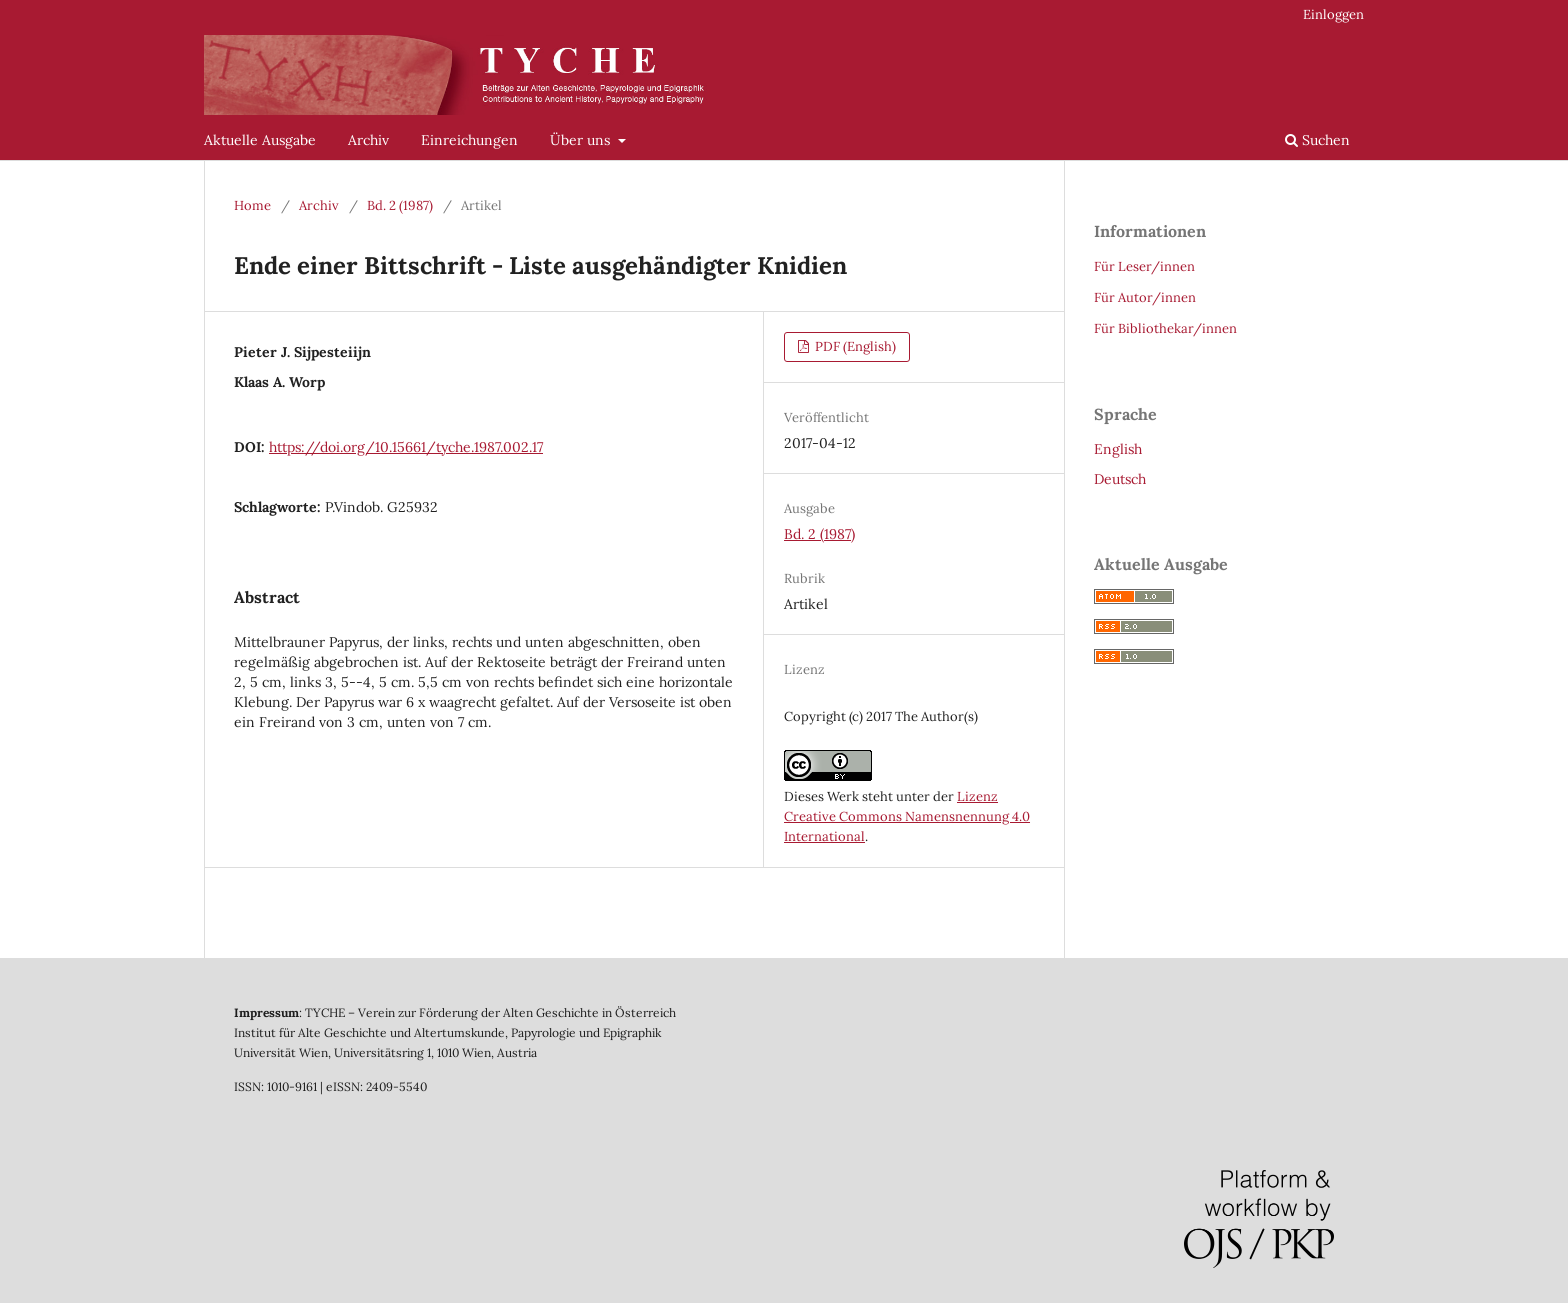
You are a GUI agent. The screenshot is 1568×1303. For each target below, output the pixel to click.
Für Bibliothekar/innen (1165, 328)
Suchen (1317, 140)
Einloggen (1333, 14)
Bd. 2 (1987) (400, 205)
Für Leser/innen (1144, 266)
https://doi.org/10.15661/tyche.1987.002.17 (406, 447)
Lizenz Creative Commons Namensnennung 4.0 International (907, 816)
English (1118, 449)
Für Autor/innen (1145, 297)
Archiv (368, 140)
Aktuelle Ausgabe (260, 140)
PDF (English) (854, 346)
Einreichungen (469, 140)
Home (252, 205)
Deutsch (1120, 479)
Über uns (582, 140)
